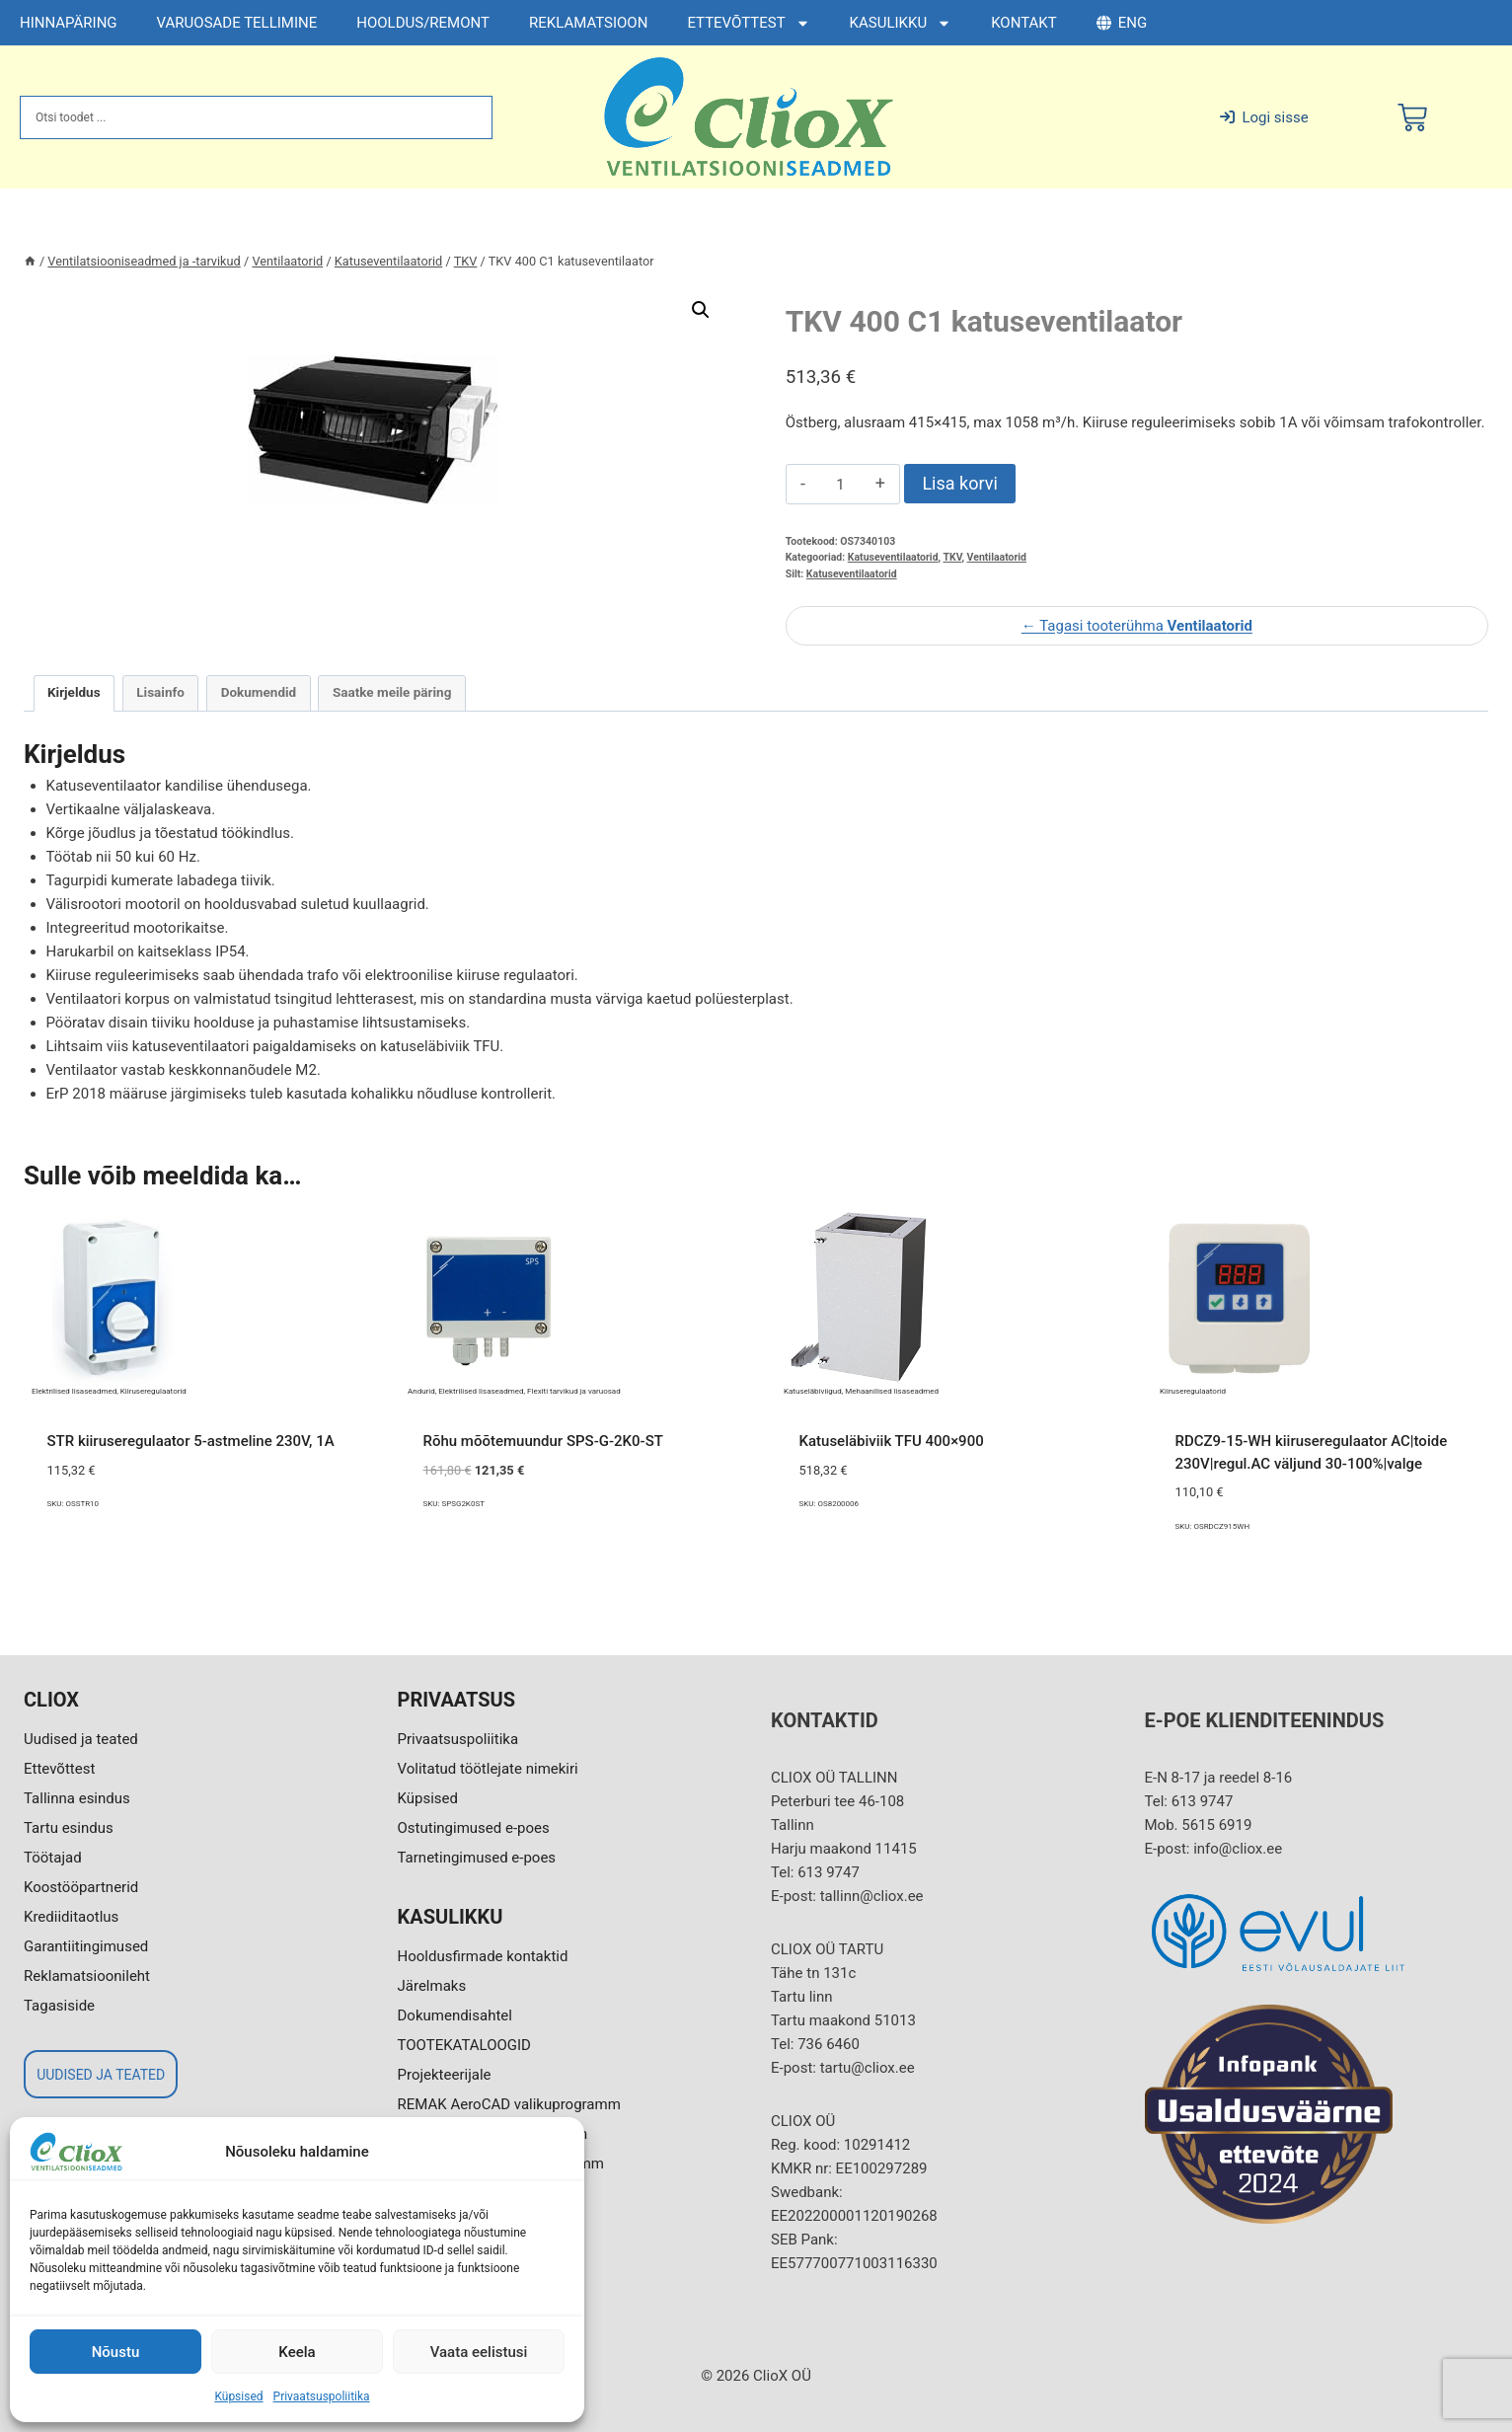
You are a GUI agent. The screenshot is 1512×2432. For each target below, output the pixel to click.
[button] (700, 310)
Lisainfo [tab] (160, 692)
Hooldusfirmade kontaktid (483, 1956)
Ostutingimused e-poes (474, 1828)
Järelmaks (432, 1986)
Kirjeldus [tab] (74, 692)
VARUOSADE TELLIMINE (237, 23)
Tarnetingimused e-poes (477, 1857)
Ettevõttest (59, 1769)
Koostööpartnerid (81, 1887)
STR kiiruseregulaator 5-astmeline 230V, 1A (191, 1441)
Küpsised (238, 2396)
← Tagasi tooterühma (1136, 626)
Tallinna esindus (77, 1798)
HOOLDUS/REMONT (423, 23)
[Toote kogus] (840, 484)
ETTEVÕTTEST (748, 23)
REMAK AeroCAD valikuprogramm (509, 2104)
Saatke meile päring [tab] (392, 692)
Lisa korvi (959, 483)
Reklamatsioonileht (87, 1976)
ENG (1121, 23)
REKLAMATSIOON (588, 23)
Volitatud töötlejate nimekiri (488, 1769)
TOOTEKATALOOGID (464, 2045)
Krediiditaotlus (71, 1917)
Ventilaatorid (996, 557)
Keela (296, 2352)
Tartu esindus (68, 1828)
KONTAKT (1024, 23)
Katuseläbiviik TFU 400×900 (891, 1441)
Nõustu (116, 2352)
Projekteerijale (444, 2075)
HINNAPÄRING (68, 23)
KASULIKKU (901, 23)
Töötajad (53, 1857)
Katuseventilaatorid (893, 557)
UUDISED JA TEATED (101, 2075)
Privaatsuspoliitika (321, 2396)
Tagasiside (59, 2005)
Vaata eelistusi (479, 2352)
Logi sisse (1264, 117)
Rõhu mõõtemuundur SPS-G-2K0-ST (543, 1441)
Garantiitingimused (86, 1946)
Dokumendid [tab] (259, 692)
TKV (952, 557)
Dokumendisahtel (455, 2015)
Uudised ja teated (81, 1739)
